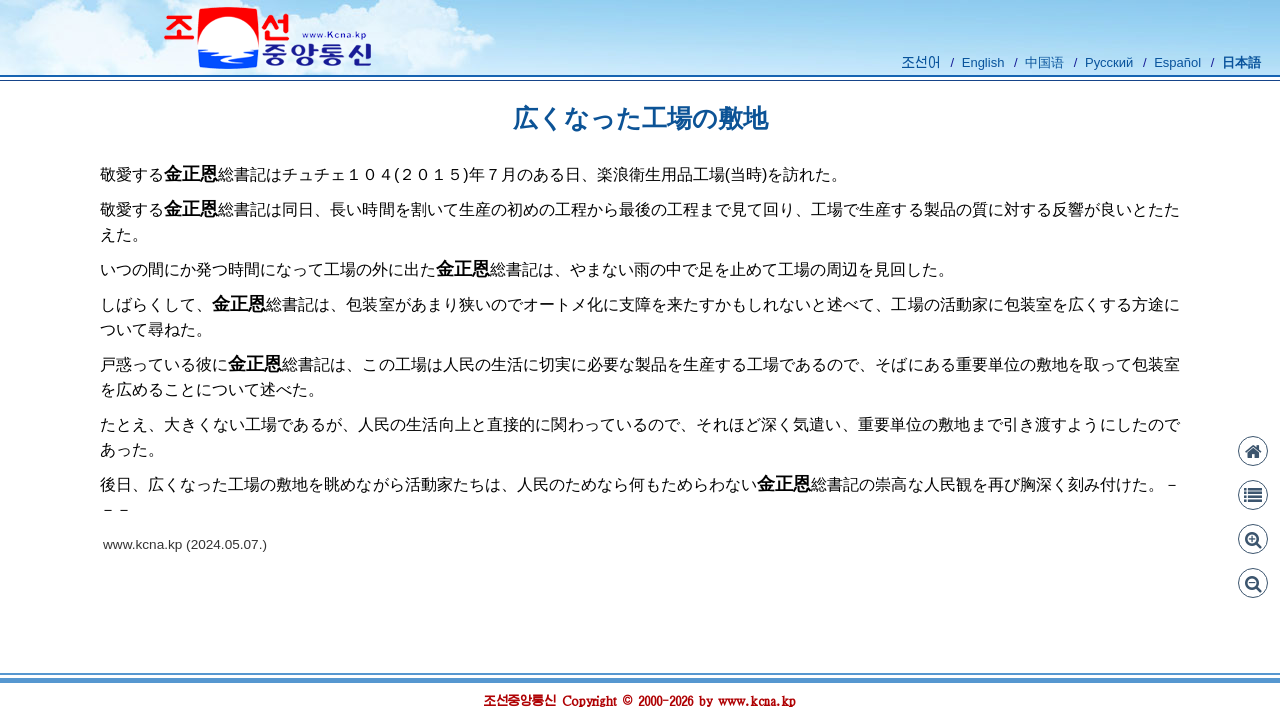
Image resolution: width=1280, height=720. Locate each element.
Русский (1109, 62)
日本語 (1241, 62)
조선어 (921, 62)
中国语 (1044, 62)
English (983, 62)
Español (1177, 62)
